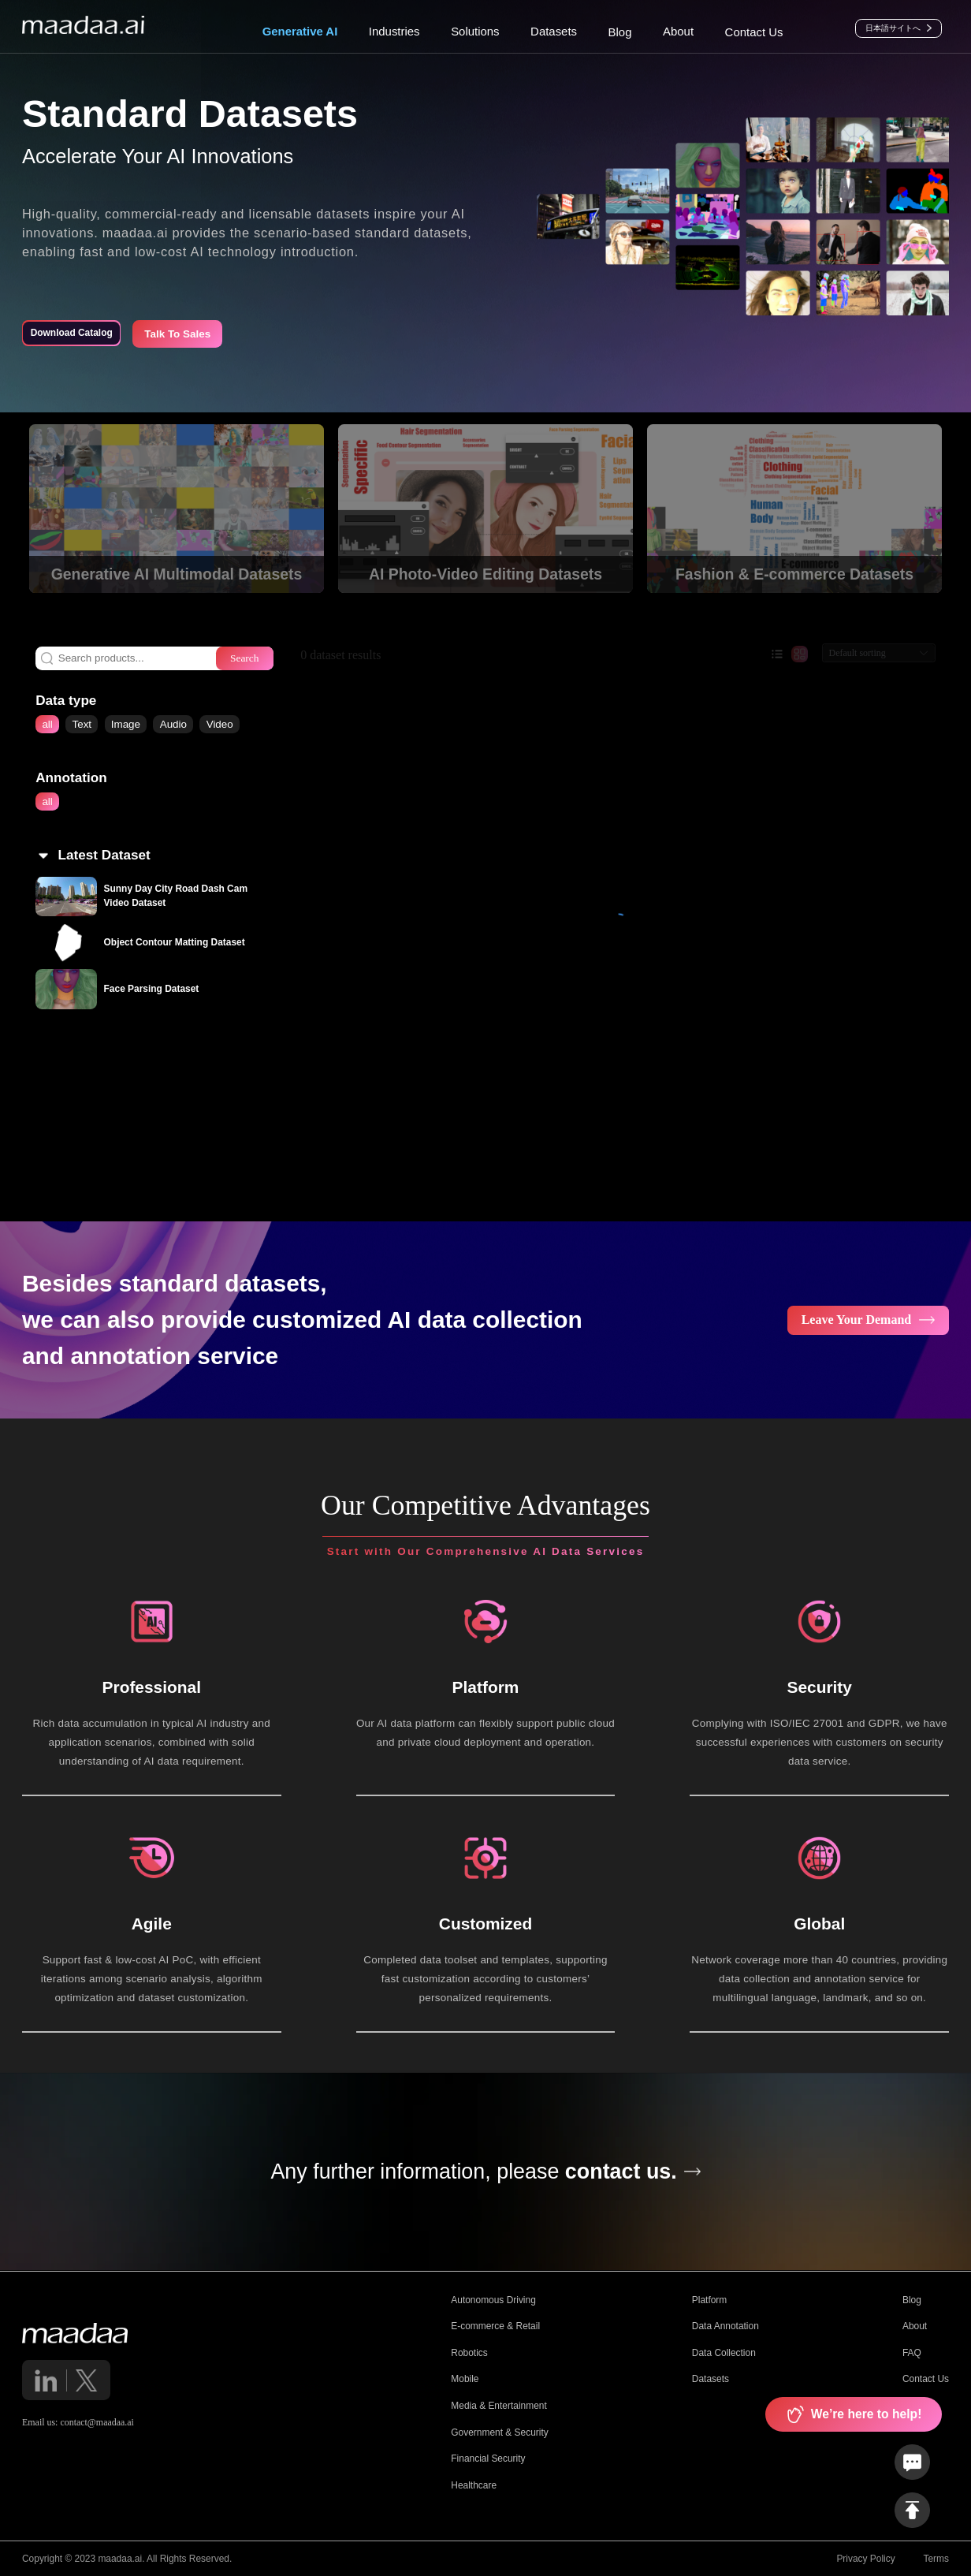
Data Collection (724, 2352)
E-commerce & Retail (495, 2326)
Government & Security (499, 2432)
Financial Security (488, 2458)
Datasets (710, 2378)
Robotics (469, 2352)
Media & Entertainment (498, 2405)
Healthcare (474, 2485)
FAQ (911, 2352)
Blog (911, 2300)
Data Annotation (725, 2326)
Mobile (464, 2378)
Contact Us (925, 2378)
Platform (709, 2300)
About (914, 2326)
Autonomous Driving (493, 2300)
